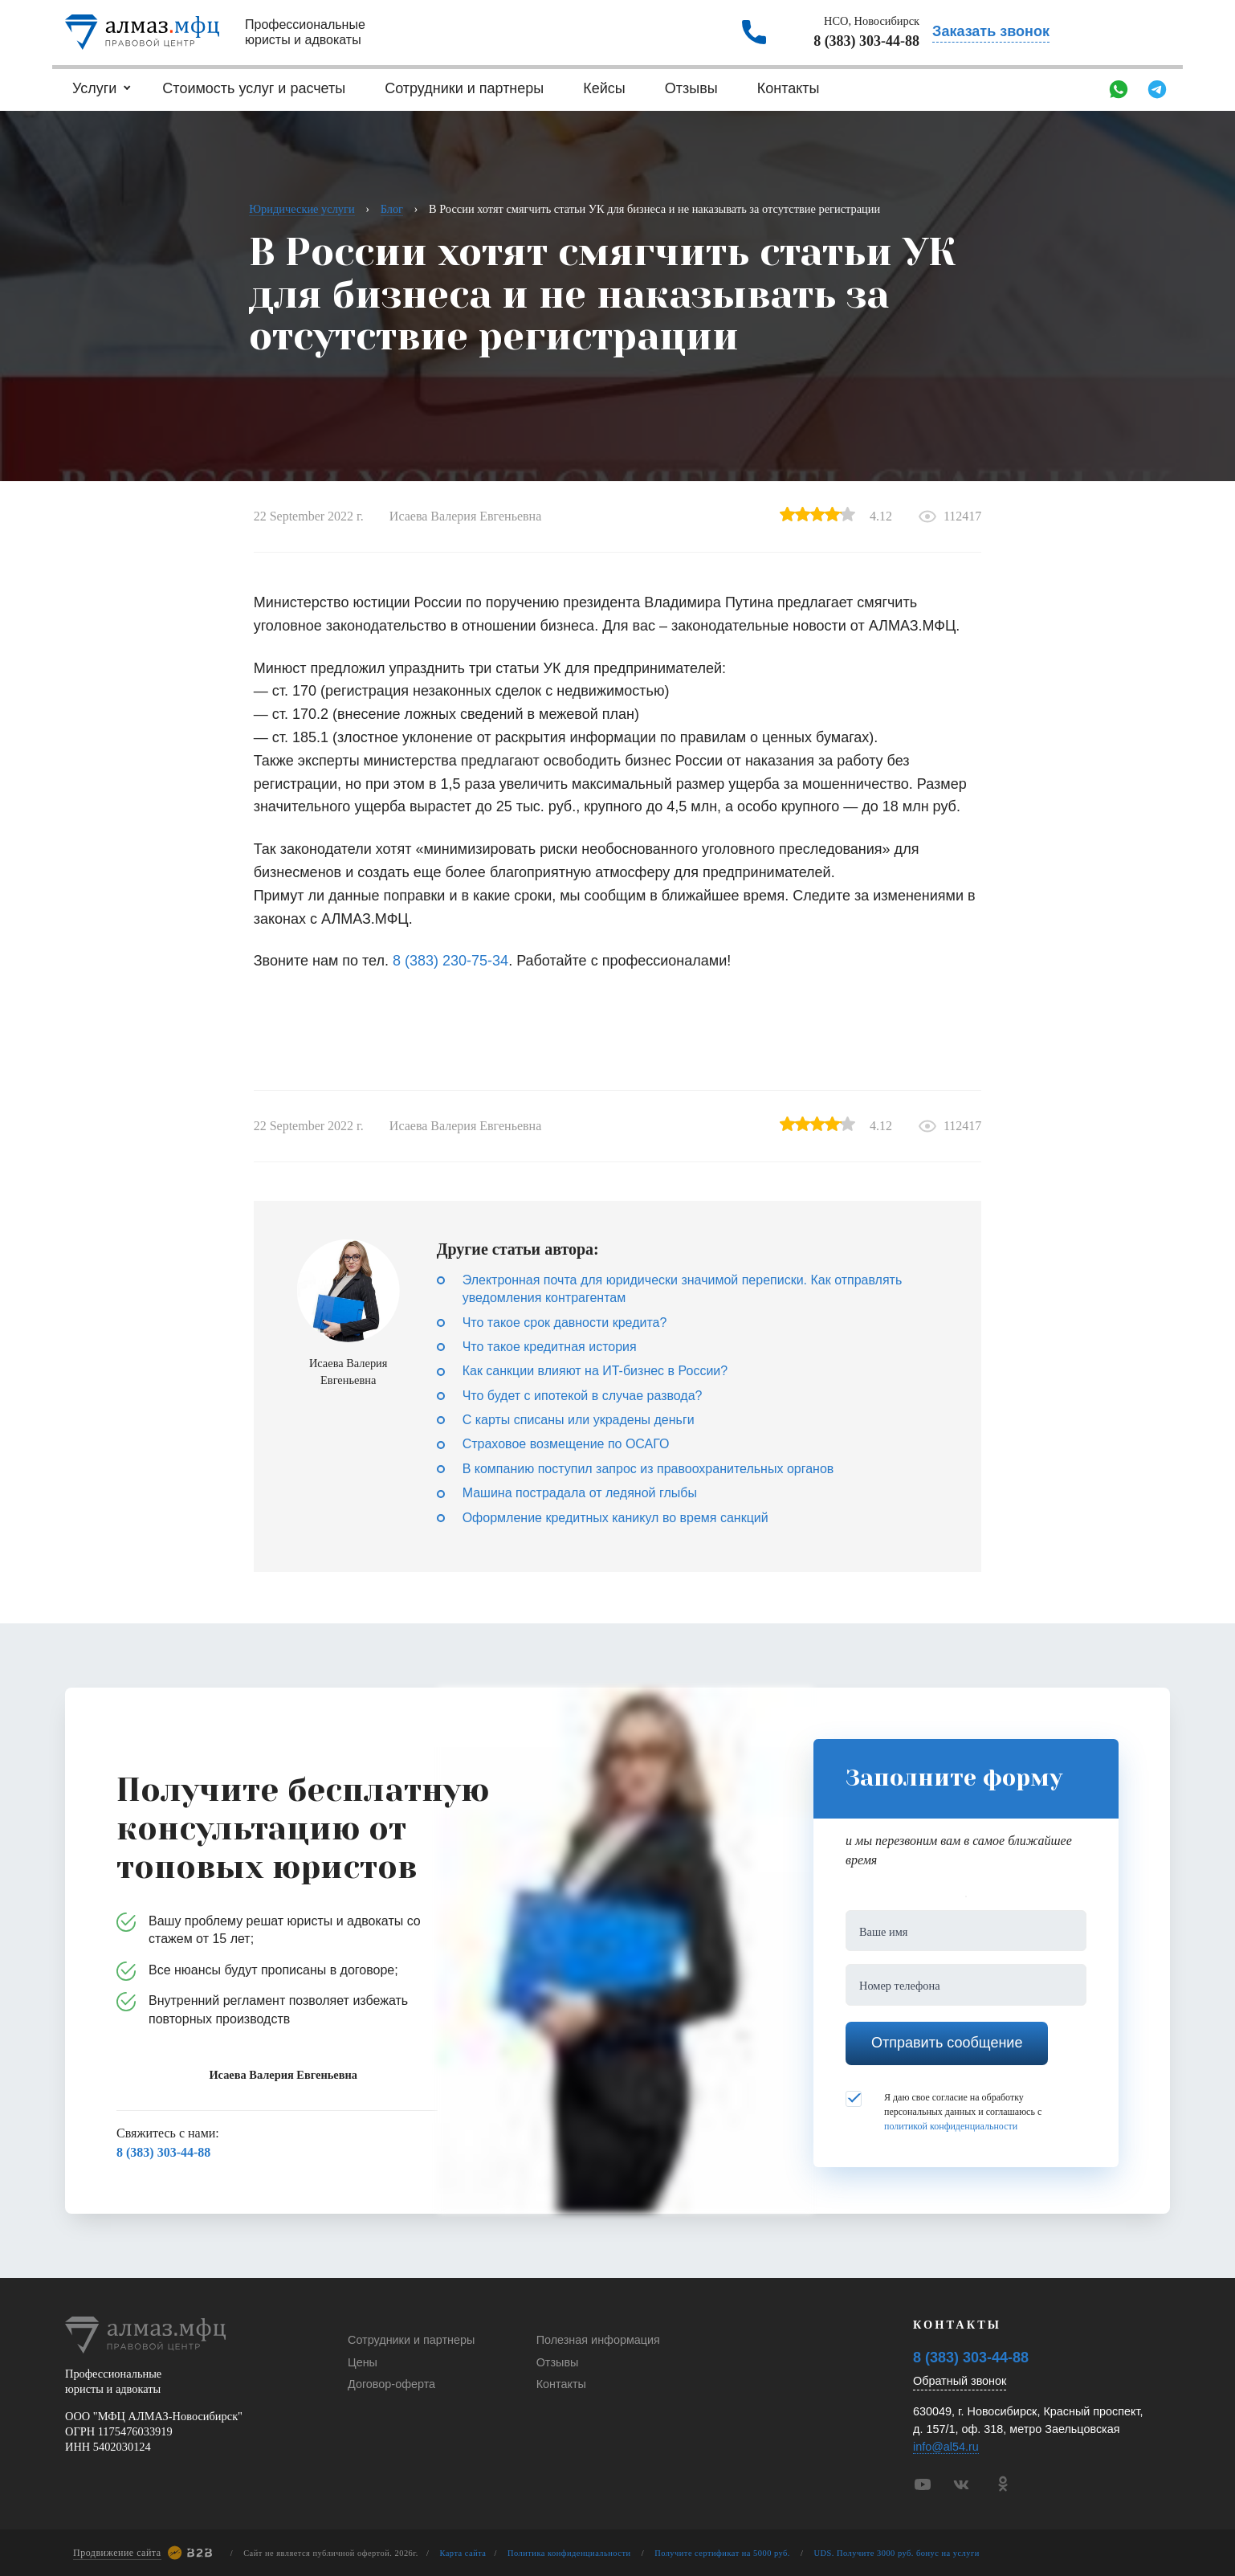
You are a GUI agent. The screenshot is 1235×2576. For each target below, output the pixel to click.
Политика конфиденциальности (569, 2553)
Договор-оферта (391, 2384)
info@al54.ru (946, 2446)
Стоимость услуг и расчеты (253, 88)
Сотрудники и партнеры (464, 88)
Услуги (94, 88)
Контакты (788, 88)
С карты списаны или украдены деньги (579, 1420)
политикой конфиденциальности (950, 2126)
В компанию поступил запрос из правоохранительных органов (648, 1469)
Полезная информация (598, 2339)
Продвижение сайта (117, 2552)
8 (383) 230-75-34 (450, 961)
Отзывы (691, 88)
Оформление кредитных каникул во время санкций (615, 1518)
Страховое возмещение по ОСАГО (566, 1444)
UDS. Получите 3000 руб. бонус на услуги (897, 2553)
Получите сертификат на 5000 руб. (722, 2553)
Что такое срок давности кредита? (565, 1322)
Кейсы (604, 88)
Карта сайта (462, 2553)
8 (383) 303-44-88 (866, 41)
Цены (362, 2362)
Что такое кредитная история (550, 1346)
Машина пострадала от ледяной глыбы (580, 1493)
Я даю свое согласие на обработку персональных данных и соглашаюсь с (943, 2111)
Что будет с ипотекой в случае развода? (583, 1395)
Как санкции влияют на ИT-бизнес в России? (595, 1371)
